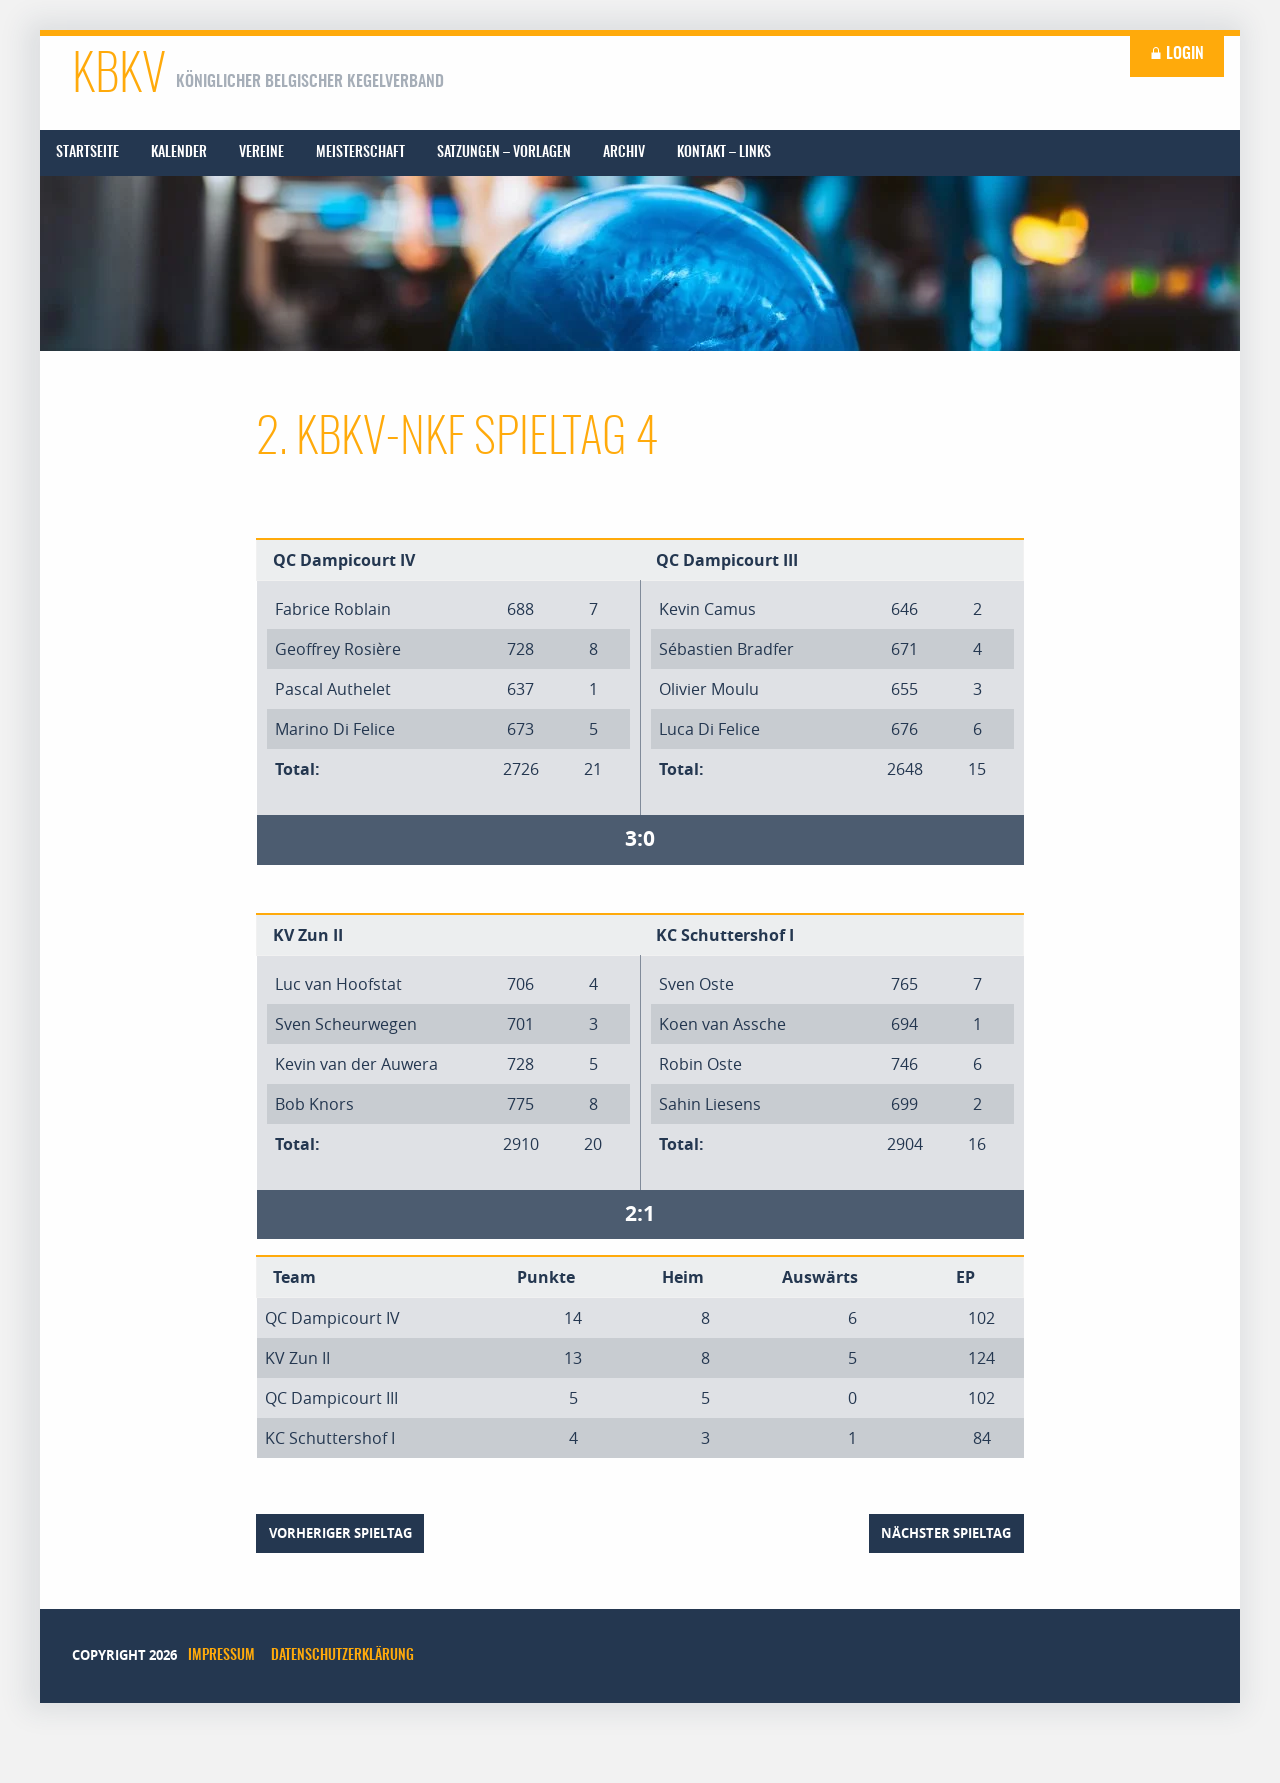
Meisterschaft (360, 153)
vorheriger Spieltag (340, 1533)
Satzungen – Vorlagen (504, 153)
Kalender (179, 153)
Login (1177, 54)
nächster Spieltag (946, 1533)
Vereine (261, 153)
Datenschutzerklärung (342, 1656)
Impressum (221, 1656)
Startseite (87, 153)
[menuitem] (87, 153)
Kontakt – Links (724, 153)
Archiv (624, 153)
